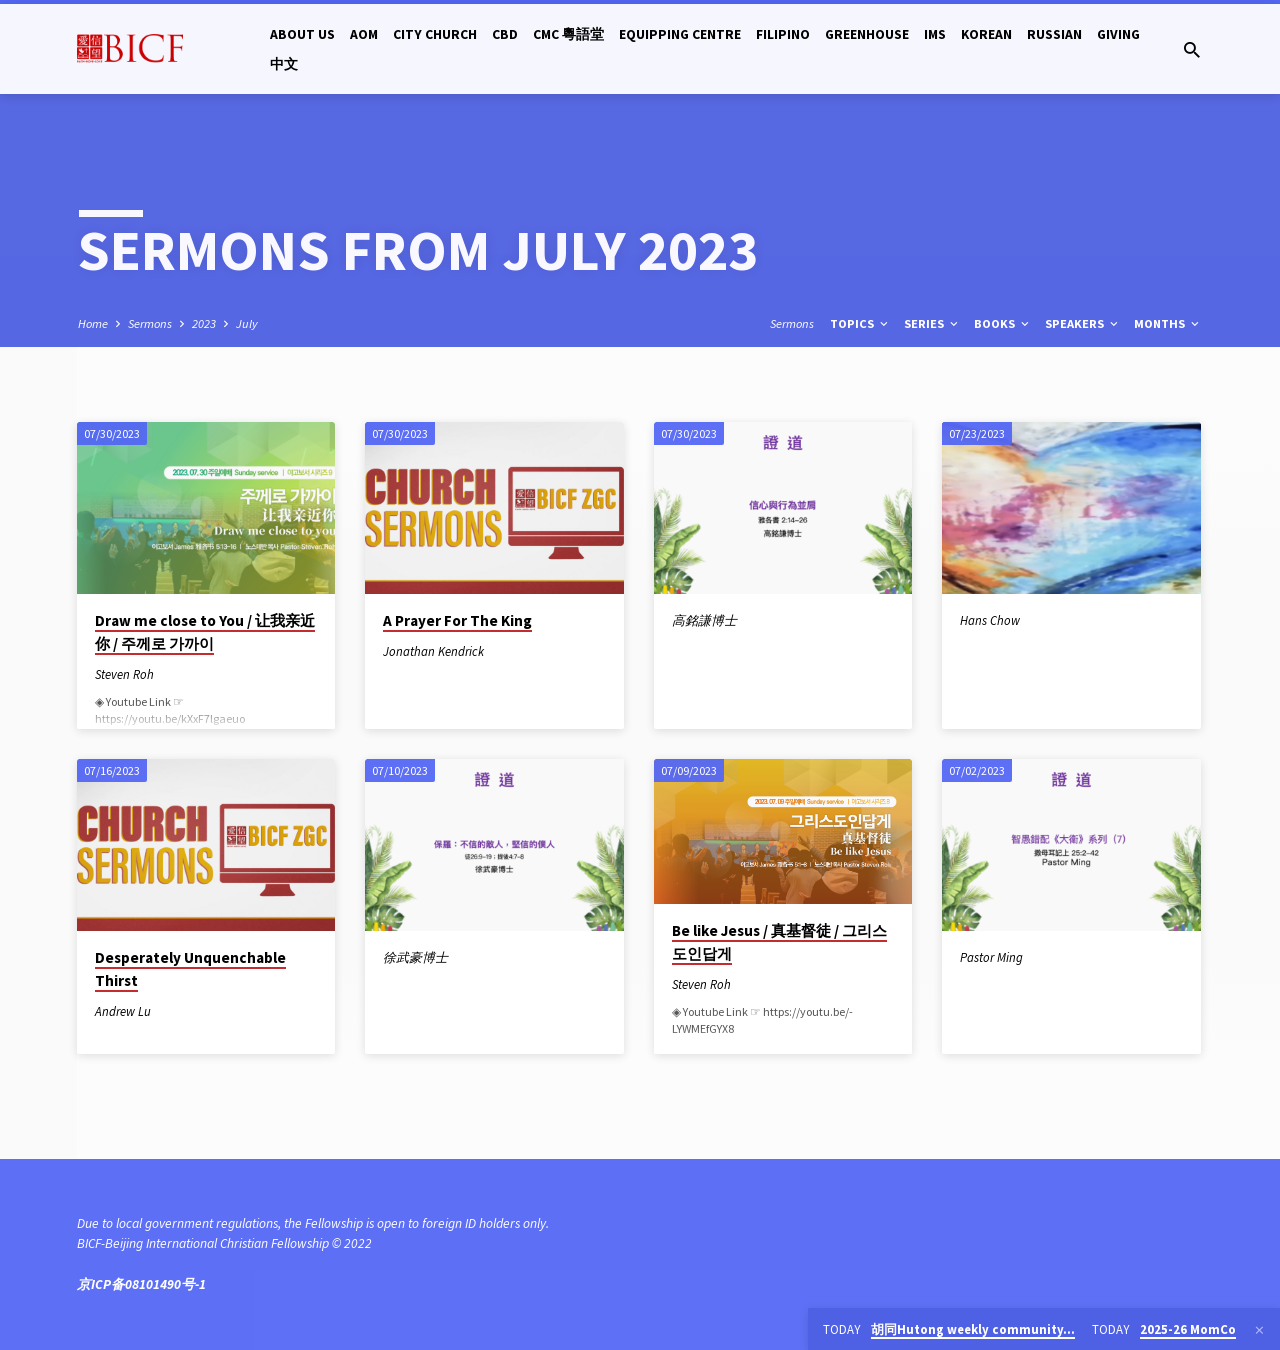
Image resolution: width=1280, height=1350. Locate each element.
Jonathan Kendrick (433, 651)
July (247, 323)
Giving (1118, 34)
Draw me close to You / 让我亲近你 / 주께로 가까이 (205, 632)
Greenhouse (867, 34)
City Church (435, 34)
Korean (986, 34)
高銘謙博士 (704, 620)
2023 (204, 323)
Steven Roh (124, 674)
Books (1003, 323)
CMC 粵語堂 (568, 34)
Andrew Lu (123, 1011)
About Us (302, 34)
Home (93, 323)
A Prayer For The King (457, 620)
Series (932, 323)
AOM (364, 34)
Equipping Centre (680, 34)
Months (1168, 323)
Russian (1054, 34)
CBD (505, 34)
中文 (284, 64)
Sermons (150, 323)
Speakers (1083, 323)
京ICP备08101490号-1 (141, 1284)
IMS (935, 34)
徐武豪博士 (415, 957)
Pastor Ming (991, 957)
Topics (860, 323)
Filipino (783, 34)
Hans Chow (990, 620)
